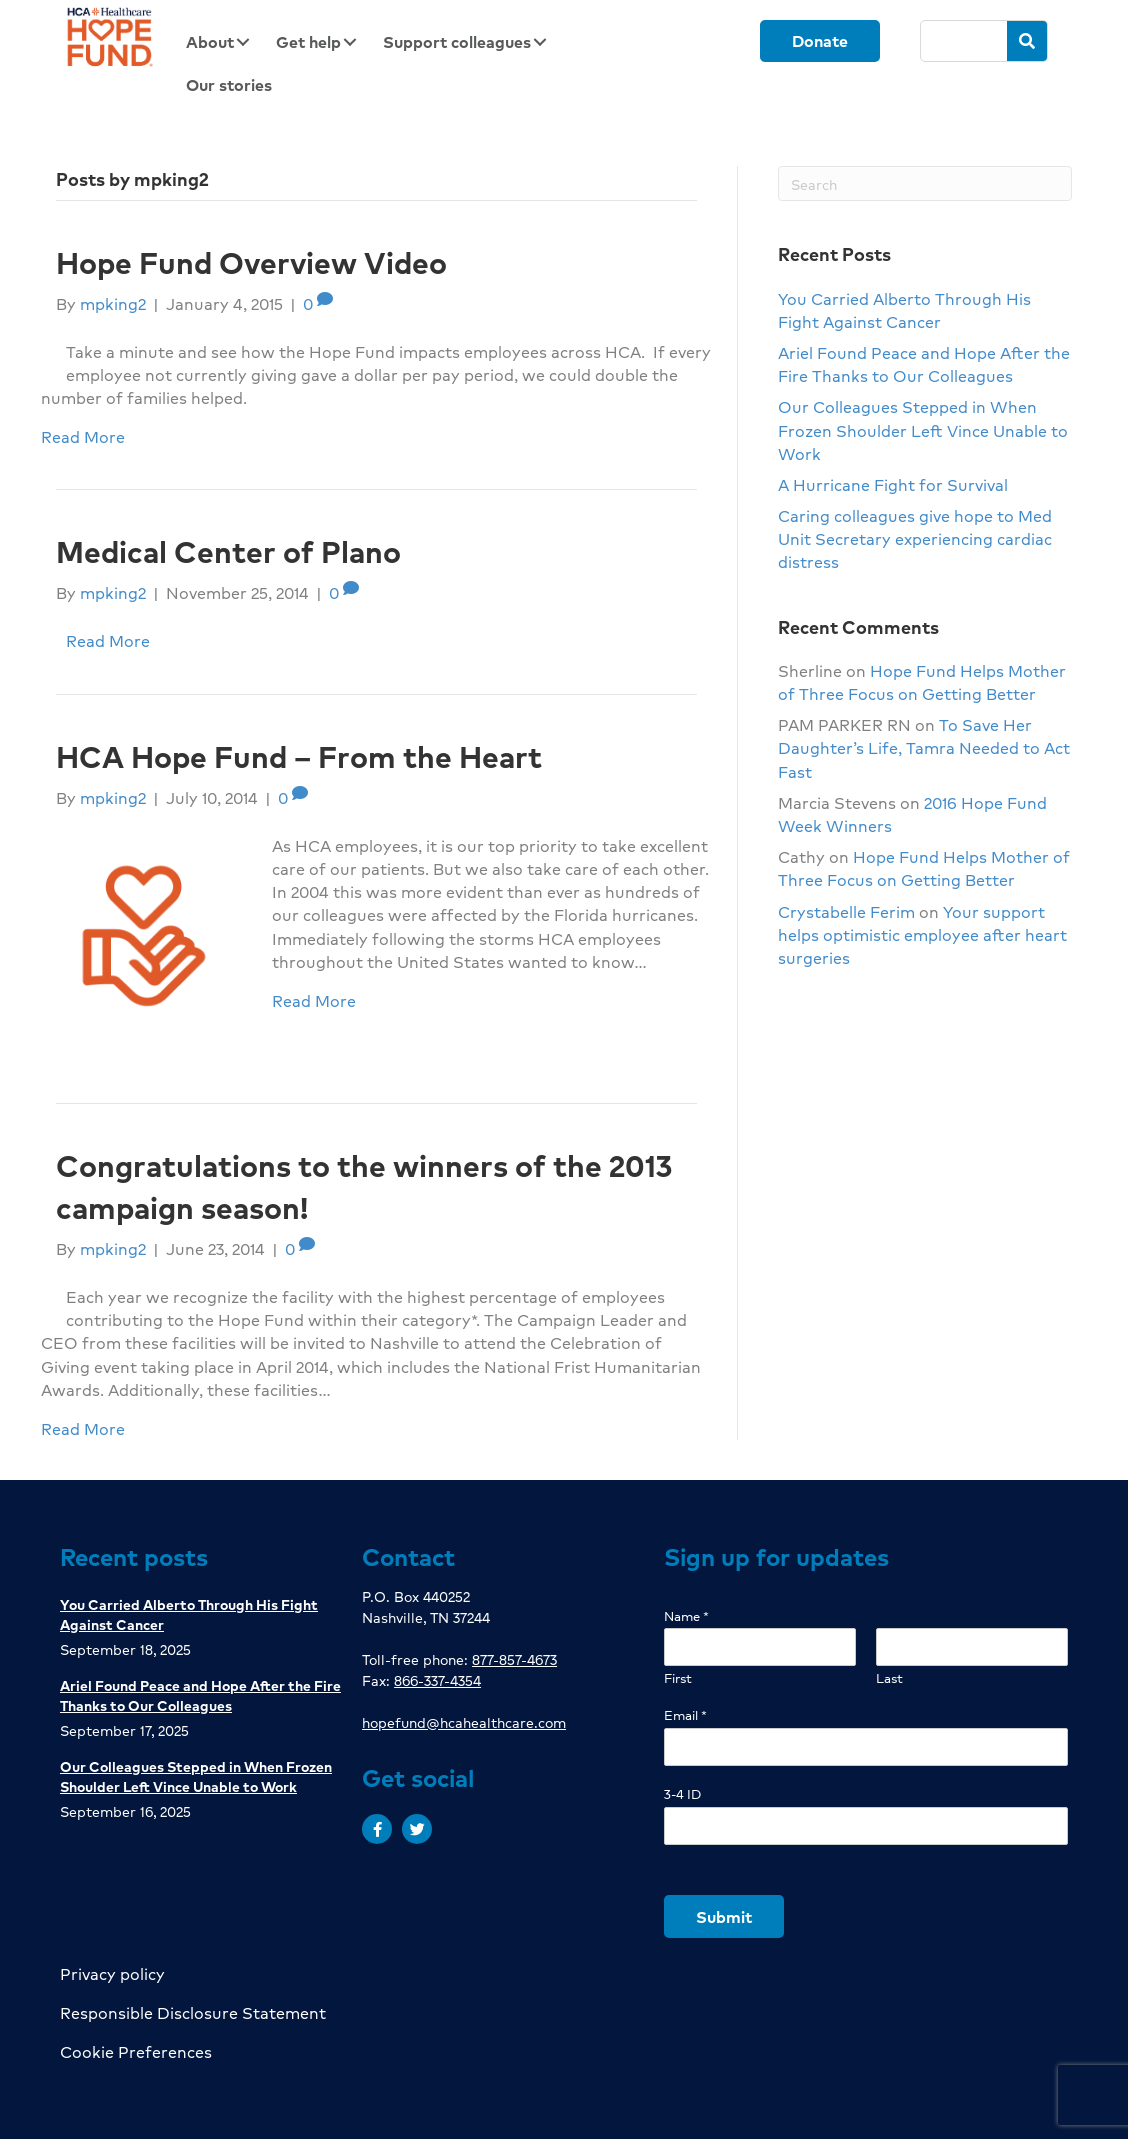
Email (685, 1715)
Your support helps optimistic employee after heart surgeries (922, 934)
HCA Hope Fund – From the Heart (299, 756)
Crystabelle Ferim (846, 911)
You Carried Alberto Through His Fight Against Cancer (904, 310)
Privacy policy (112, 1973)
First (678, 1678)
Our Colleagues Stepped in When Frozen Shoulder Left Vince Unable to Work (923, 429)
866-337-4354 (437, 1680)
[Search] (964, 41)
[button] (377, 1829)
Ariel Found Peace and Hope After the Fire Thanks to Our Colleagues (924, 364)
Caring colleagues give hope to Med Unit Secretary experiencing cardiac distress (915, 538)
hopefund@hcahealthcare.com (464, 1722)
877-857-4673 (514, 1659)
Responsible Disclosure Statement (193, 2012)
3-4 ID (682, 1794)
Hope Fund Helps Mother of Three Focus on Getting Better (922, 682)
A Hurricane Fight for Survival (893, 484)
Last (889, 1678)
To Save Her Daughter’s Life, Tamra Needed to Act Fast (924, 747)
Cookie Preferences (136, 2051)
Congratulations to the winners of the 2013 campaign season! (364, 1186)
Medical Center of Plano (228, 551)
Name (686, 1616)
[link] (224, 41)
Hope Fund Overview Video (251, 262)
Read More (83, 436)
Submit (724, 1916)
